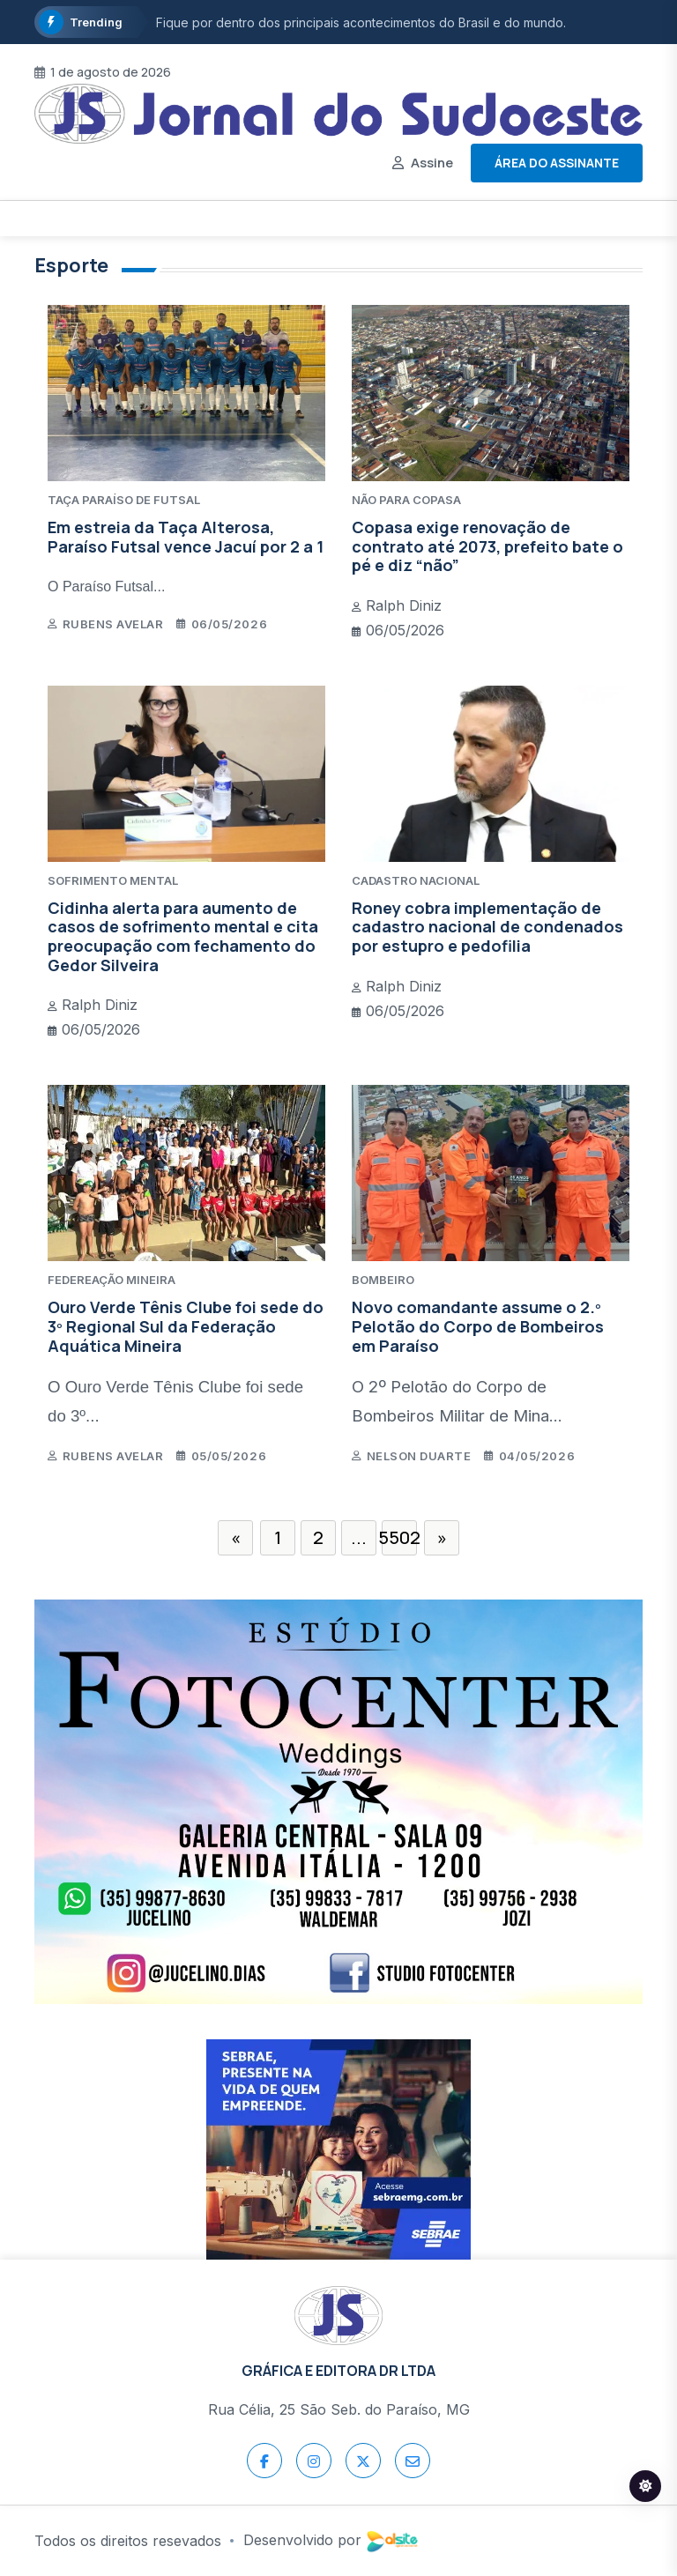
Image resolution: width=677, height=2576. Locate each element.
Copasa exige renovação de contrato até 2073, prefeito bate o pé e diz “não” (487, 545)
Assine (432, 162)
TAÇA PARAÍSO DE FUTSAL (124, 500)
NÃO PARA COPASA (406, 500)
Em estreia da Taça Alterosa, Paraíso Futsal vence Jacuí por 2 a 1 (186, 536)
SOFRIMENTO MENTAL (113, 880)
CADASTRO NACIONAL (416, 880)
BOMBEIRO (383, 1280)
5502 (399, 1537)
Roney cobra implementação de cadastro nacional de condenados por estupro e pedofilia (487, 926)
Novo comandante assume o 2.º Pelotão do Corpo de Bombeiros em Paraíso (478, 1325)
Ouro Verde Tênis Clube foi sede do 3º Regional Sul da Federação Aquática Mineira (186, 1325)
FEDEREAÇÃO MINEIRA (111, 1280)
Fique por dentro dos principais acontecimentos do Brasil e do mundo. (361, 22)
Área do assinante (557, 162)
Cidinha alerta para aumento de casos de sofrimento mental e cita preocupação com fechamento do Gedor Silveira (183, 936)
